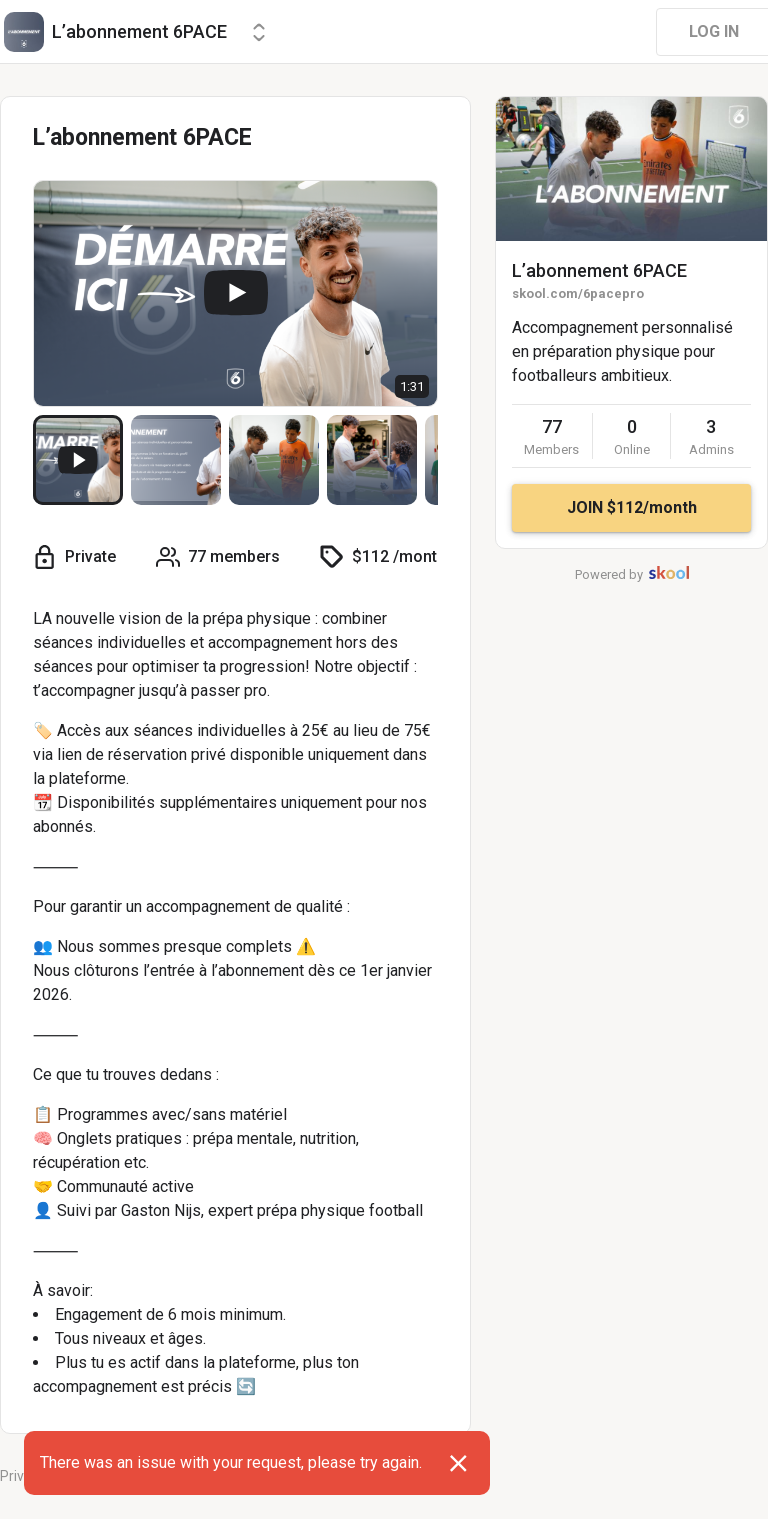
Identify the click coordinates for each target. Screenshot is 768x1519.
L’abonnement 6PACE (599, 270)
